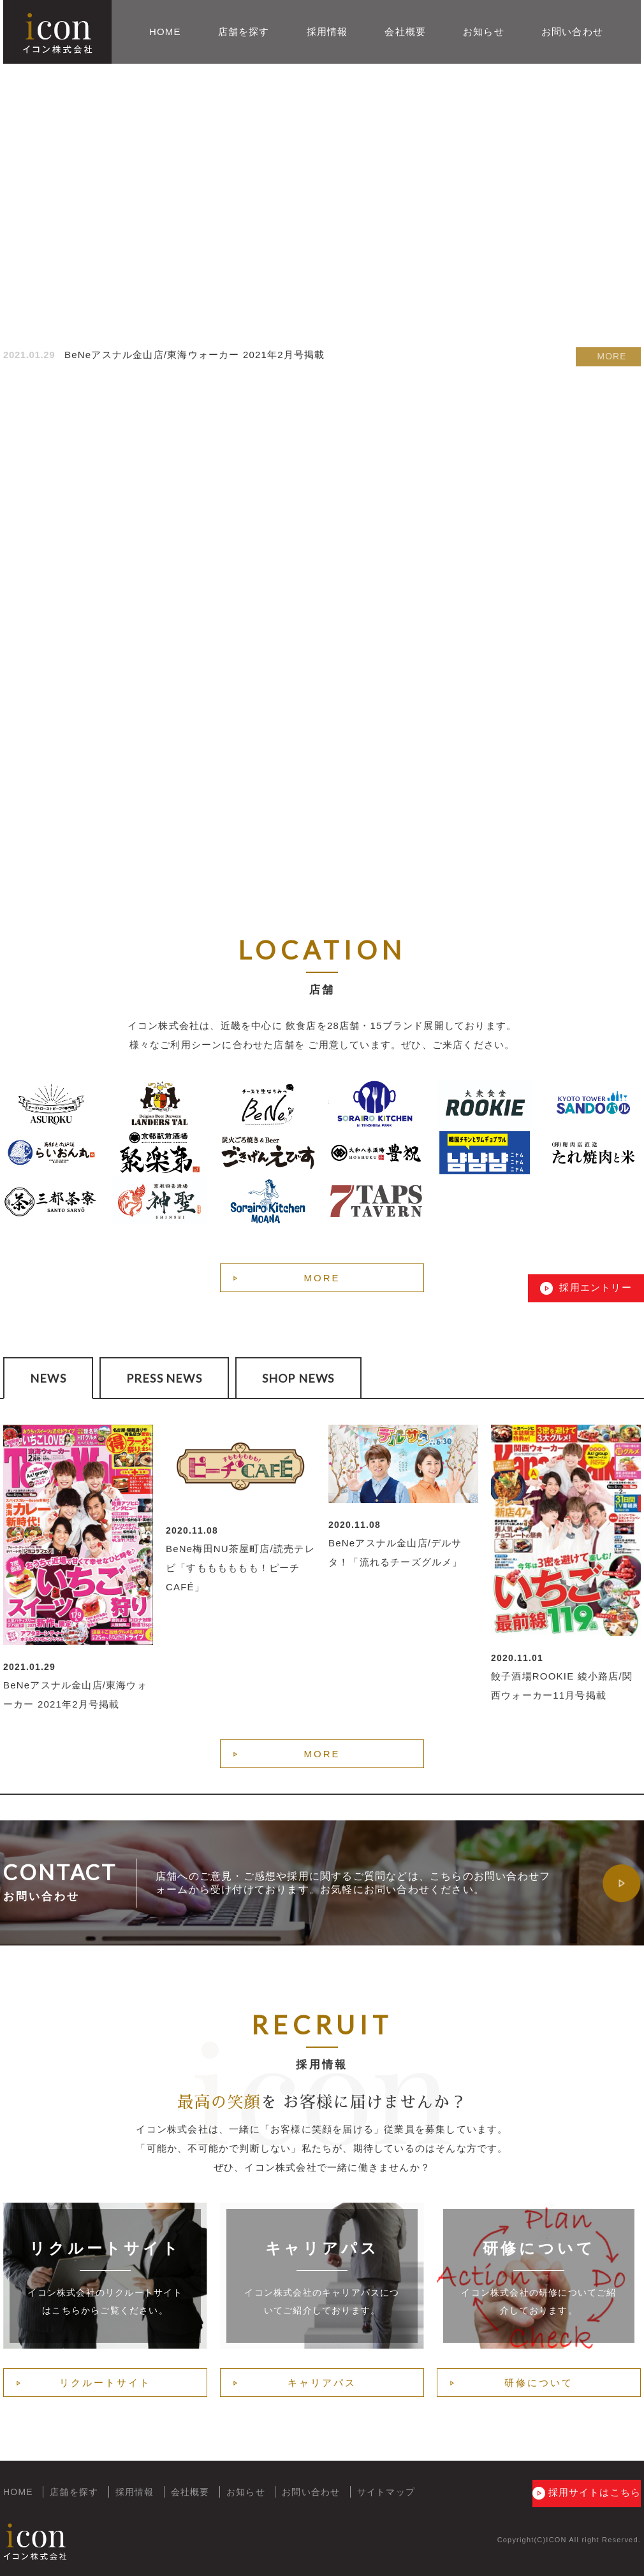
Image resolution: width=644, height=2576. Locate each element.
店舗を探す (244, 31)
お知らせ (483, 31)
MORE (612, 355)
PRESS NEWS (164, 1378)
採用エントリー (594, 1287)
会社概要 (405, 31)
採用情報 (327, 31)
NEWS (48, 1378)
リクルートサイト (105, 2382)
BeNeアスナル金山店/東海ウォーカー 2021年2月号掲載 (194, 354)
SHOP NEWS (298, 1378)
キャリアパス (322, 2382)
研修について (538, 2382)
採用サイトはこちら (579, 2492)
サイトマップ (386, 2492)
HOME (165, 31)
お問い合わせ (572, 31)
